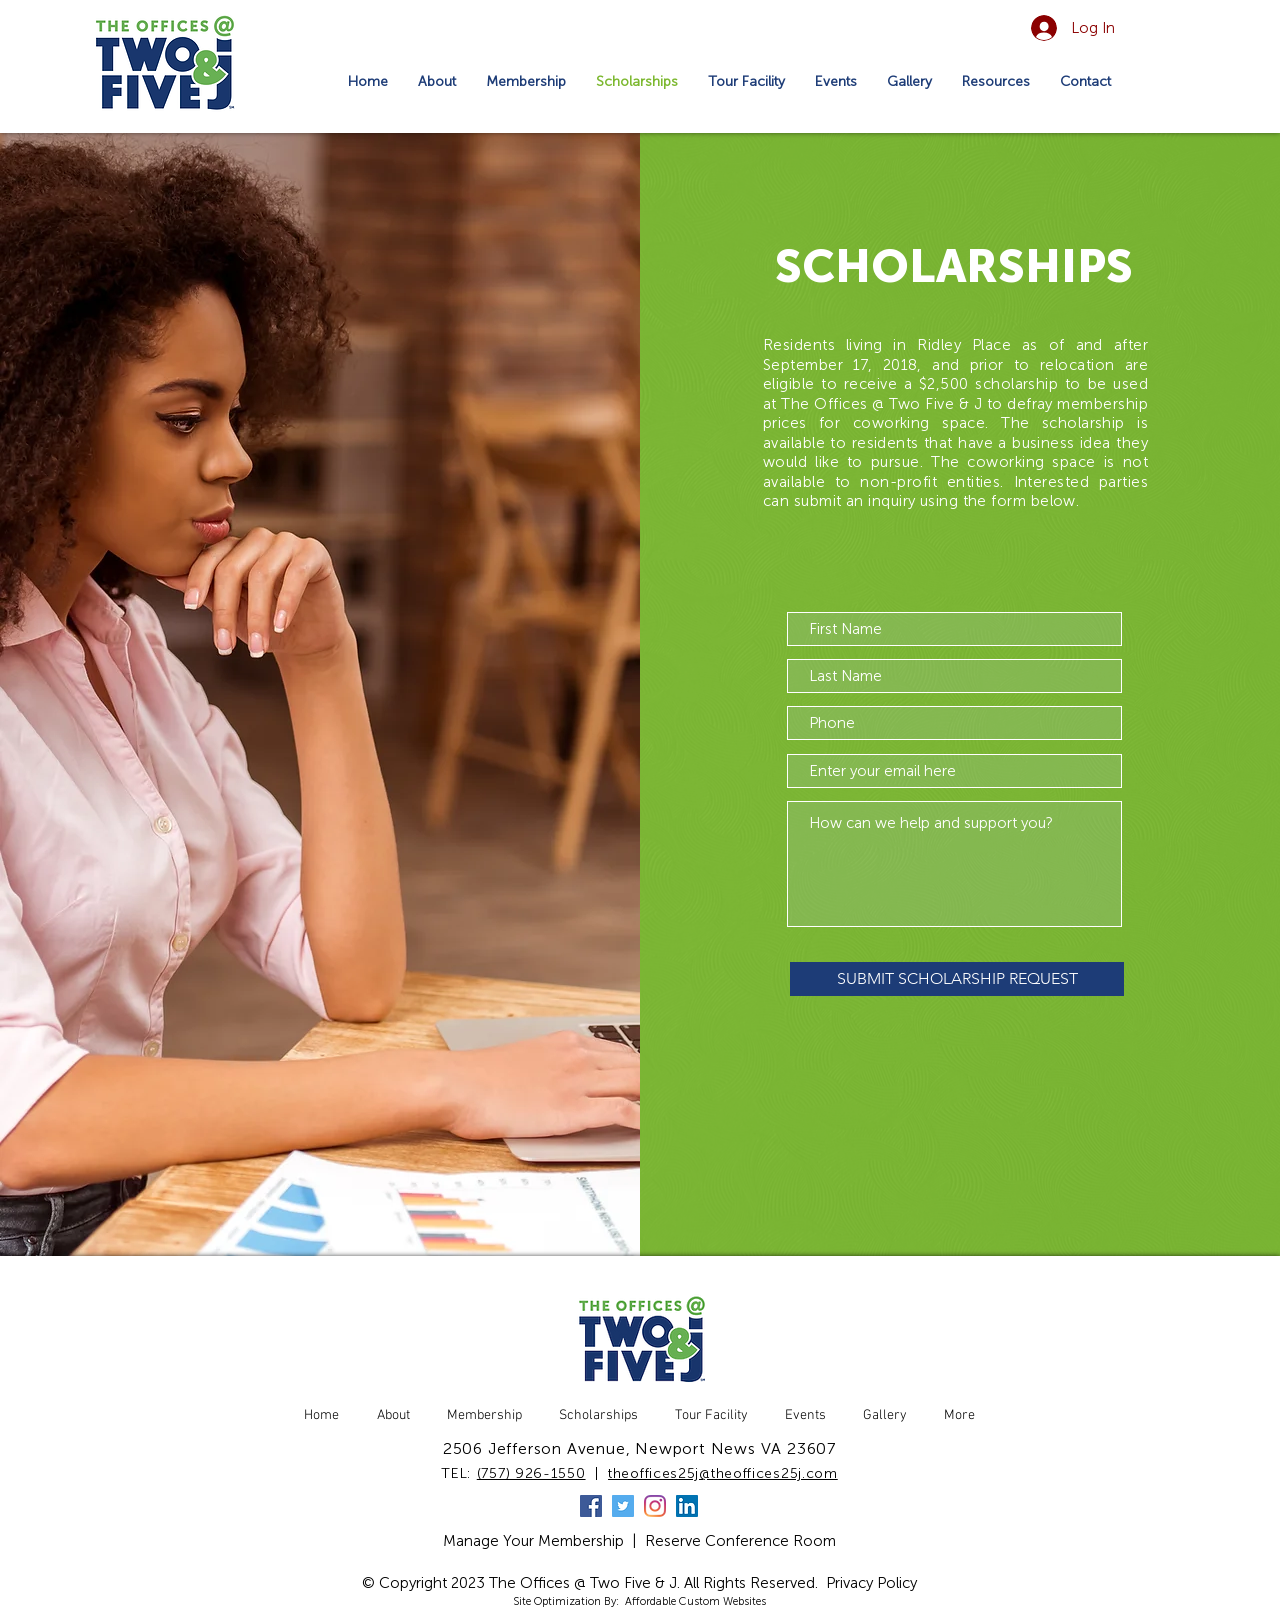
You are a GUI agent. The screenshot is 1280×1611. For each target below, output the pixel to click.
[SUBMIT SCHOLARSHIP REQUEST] (957, 979)
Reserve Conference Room (740, 1541)
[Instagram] (655, 1506)
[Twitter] (623, 1506)
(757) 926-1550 (531, 1473)
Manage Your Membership (533, 1541)
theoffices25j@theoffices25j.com (723, 1473)
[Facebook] (591, 1506)
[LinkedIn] (687, 1506)
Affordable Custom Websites (695, 1601)
